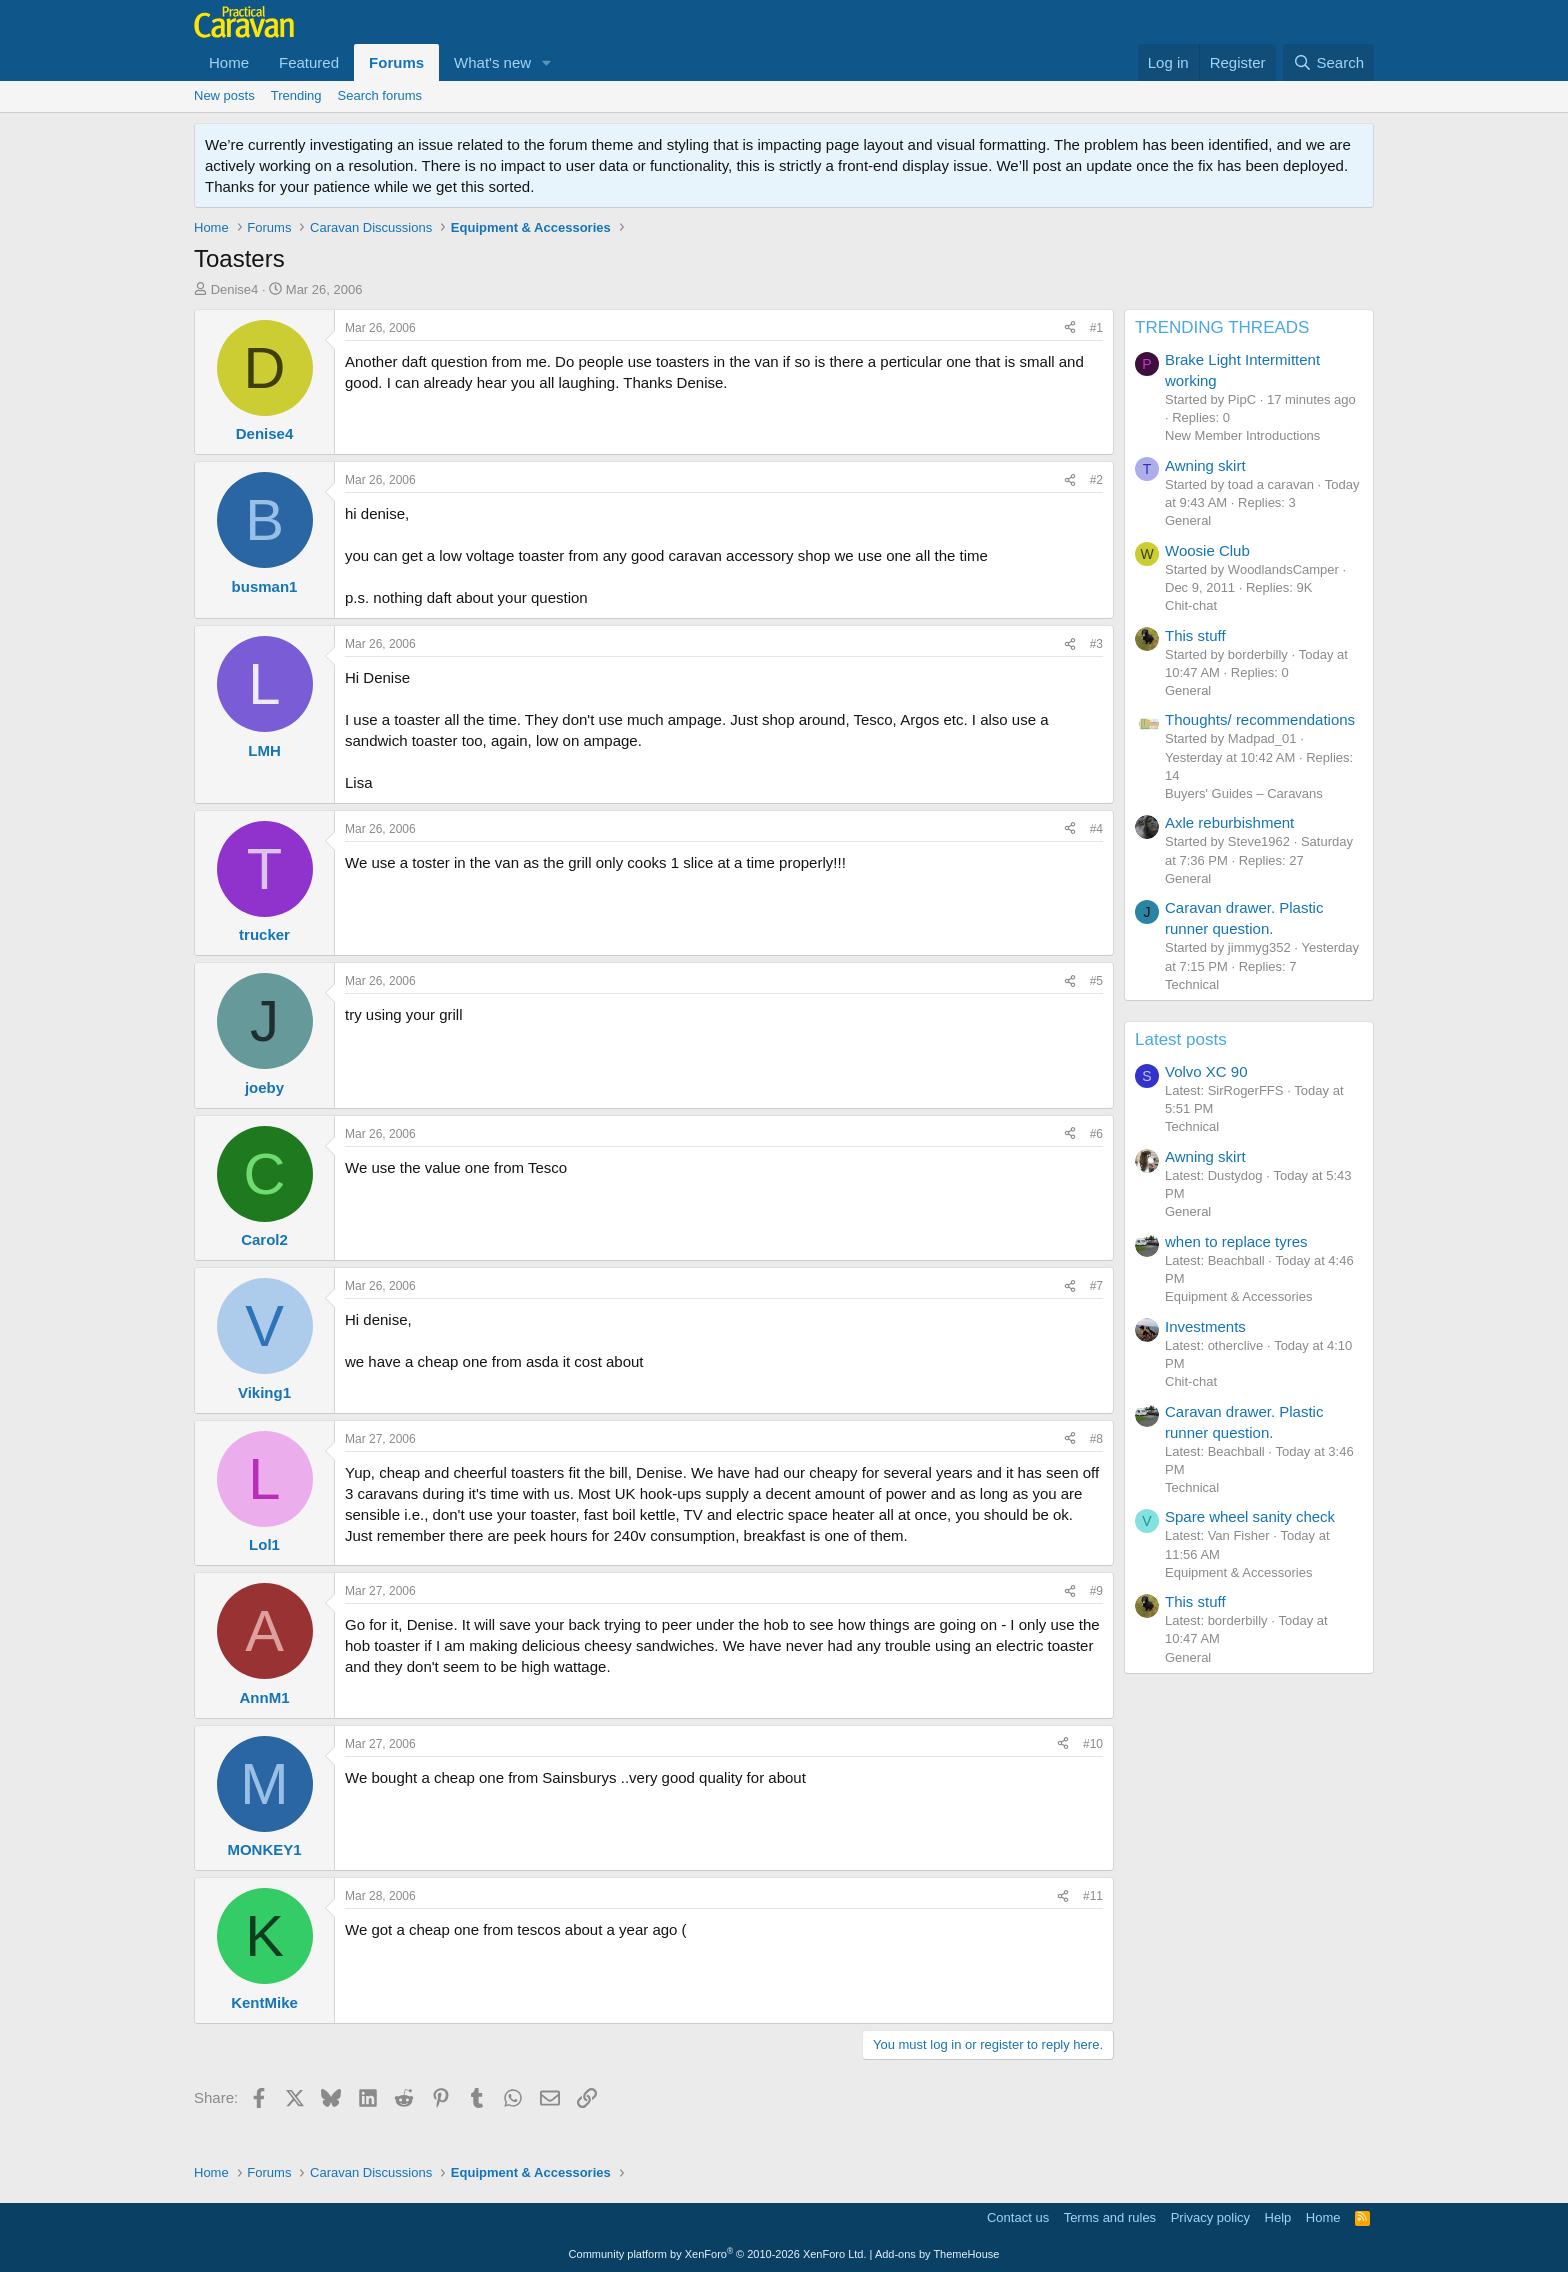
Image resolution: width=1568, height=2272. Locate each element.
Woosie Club (1207, 550)
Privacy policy (1210, 2217)
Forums (396, 62)
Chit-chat (1191, 605)
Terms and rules (1110, 2217)
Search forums (380, 95)
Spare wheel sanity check (1250, 1516)
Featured (309, 62)
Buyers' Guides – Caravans (1244, 793)
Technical (1192, 984)
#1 (1096, 328)
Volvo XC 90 (1206, 1071)
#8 (1096, 1439)
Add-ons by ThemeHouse (937, 2254)
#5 (1096, 981)
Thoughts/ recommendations (1260, 719)
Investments (1205, 1326)
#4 (1096, 829)
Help (1278, 2217)
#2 (1096, 480)
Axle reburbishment (1229, 822)
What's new (492, 62)
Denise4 (235, 289)
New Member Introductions (1242, 435)
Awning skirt (1205, 465)
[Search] (1328, 62)
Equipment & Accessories (1238, 1296)
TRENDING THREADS (1222, 327)
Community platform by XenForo (718, 2254)
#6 (1096, 1134)
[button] (547, 62)
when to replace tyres (1236, 1241)
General (1188, 520)
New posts (224, 95)
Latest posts (1181, 1039)
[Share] (1070, 328)
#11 (1093, 1896)
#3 (1096, 644)
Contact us (1018, 2217)
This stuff (1195, 635)
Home (229, 62)
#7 (1096, 1286)
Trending (296, 95)
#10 (1093, 1744)
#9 (1096, 1591)
